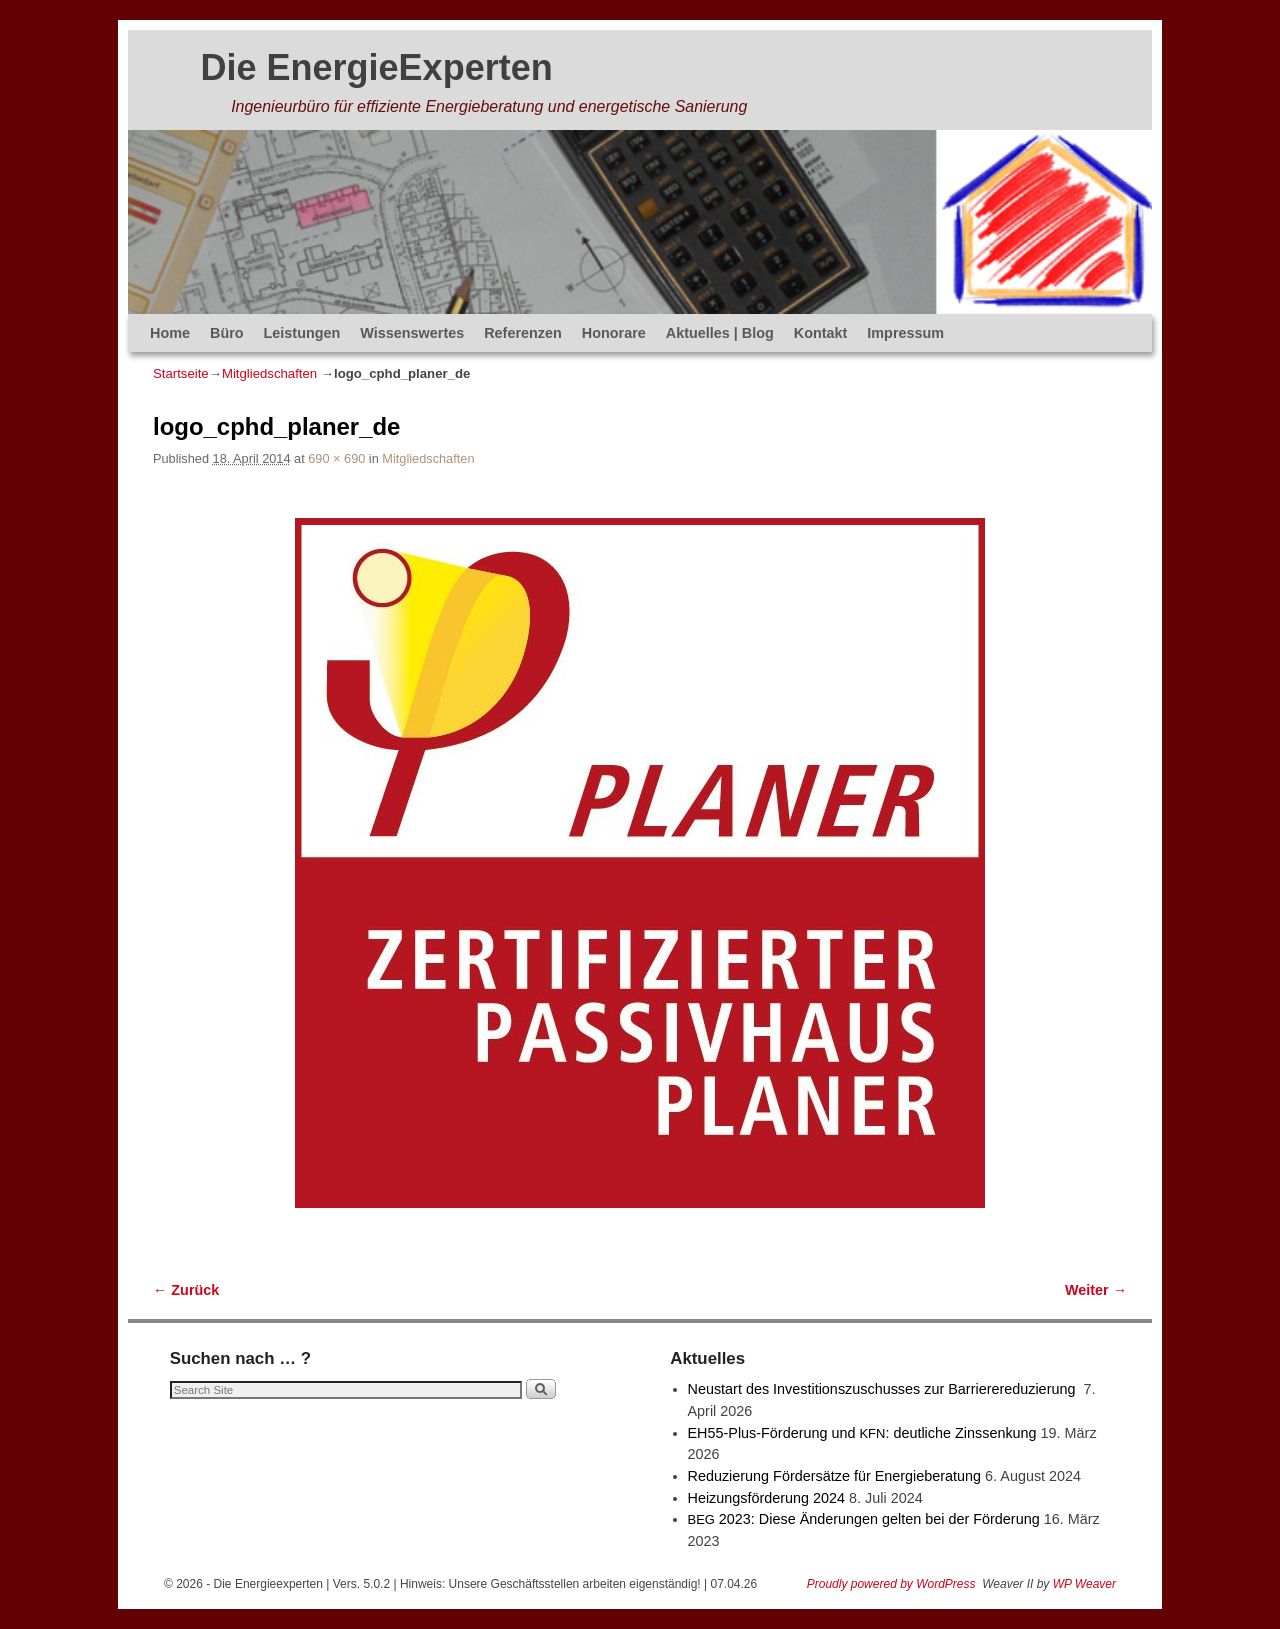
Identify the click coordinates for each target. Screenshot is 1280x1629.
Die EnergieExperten (377, 67)
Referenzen (523, 333)
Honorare (614, 333)
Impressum (905, 333)
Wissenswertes (412, 333)
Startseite (181, 373)
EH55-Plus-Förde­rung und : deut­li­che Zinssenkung (862, 1433)
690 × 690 (336, 458)
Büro (227, 333)
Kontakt (821, 333)
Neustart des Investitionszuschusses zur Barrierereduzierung (884, 1389)
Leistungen (302, 333)
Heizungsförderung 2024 (767, 1498)
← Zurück (186, 1290)
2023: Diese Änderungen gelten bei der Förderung (864, 1519)
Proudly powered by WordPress (891, 1584)
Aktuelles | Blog (720, 333)
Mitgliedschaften (269, 373)
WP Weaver (1084, 1584)
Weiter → (1096, 1290)
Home (170, 333)
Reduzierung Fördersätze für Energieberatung (835, 1476)
